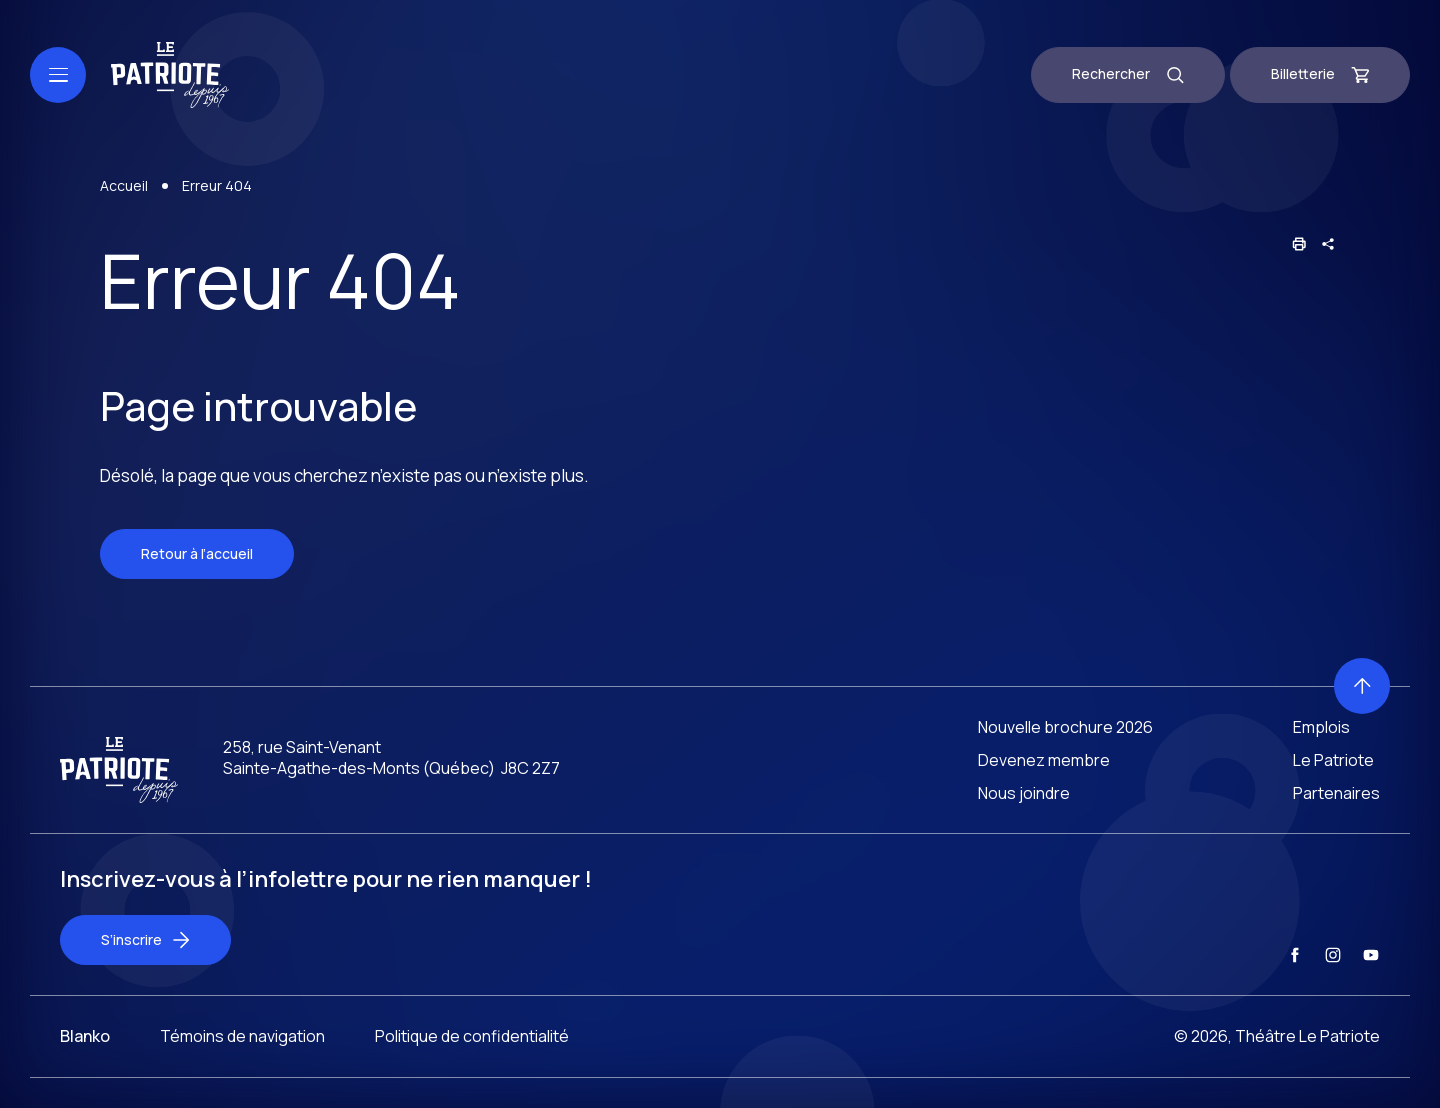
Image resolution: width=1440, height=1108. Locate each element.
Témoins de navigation (242, 1072)
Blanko (85, 1072)
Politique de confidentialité (472, 1072)
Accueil (124, 187)
